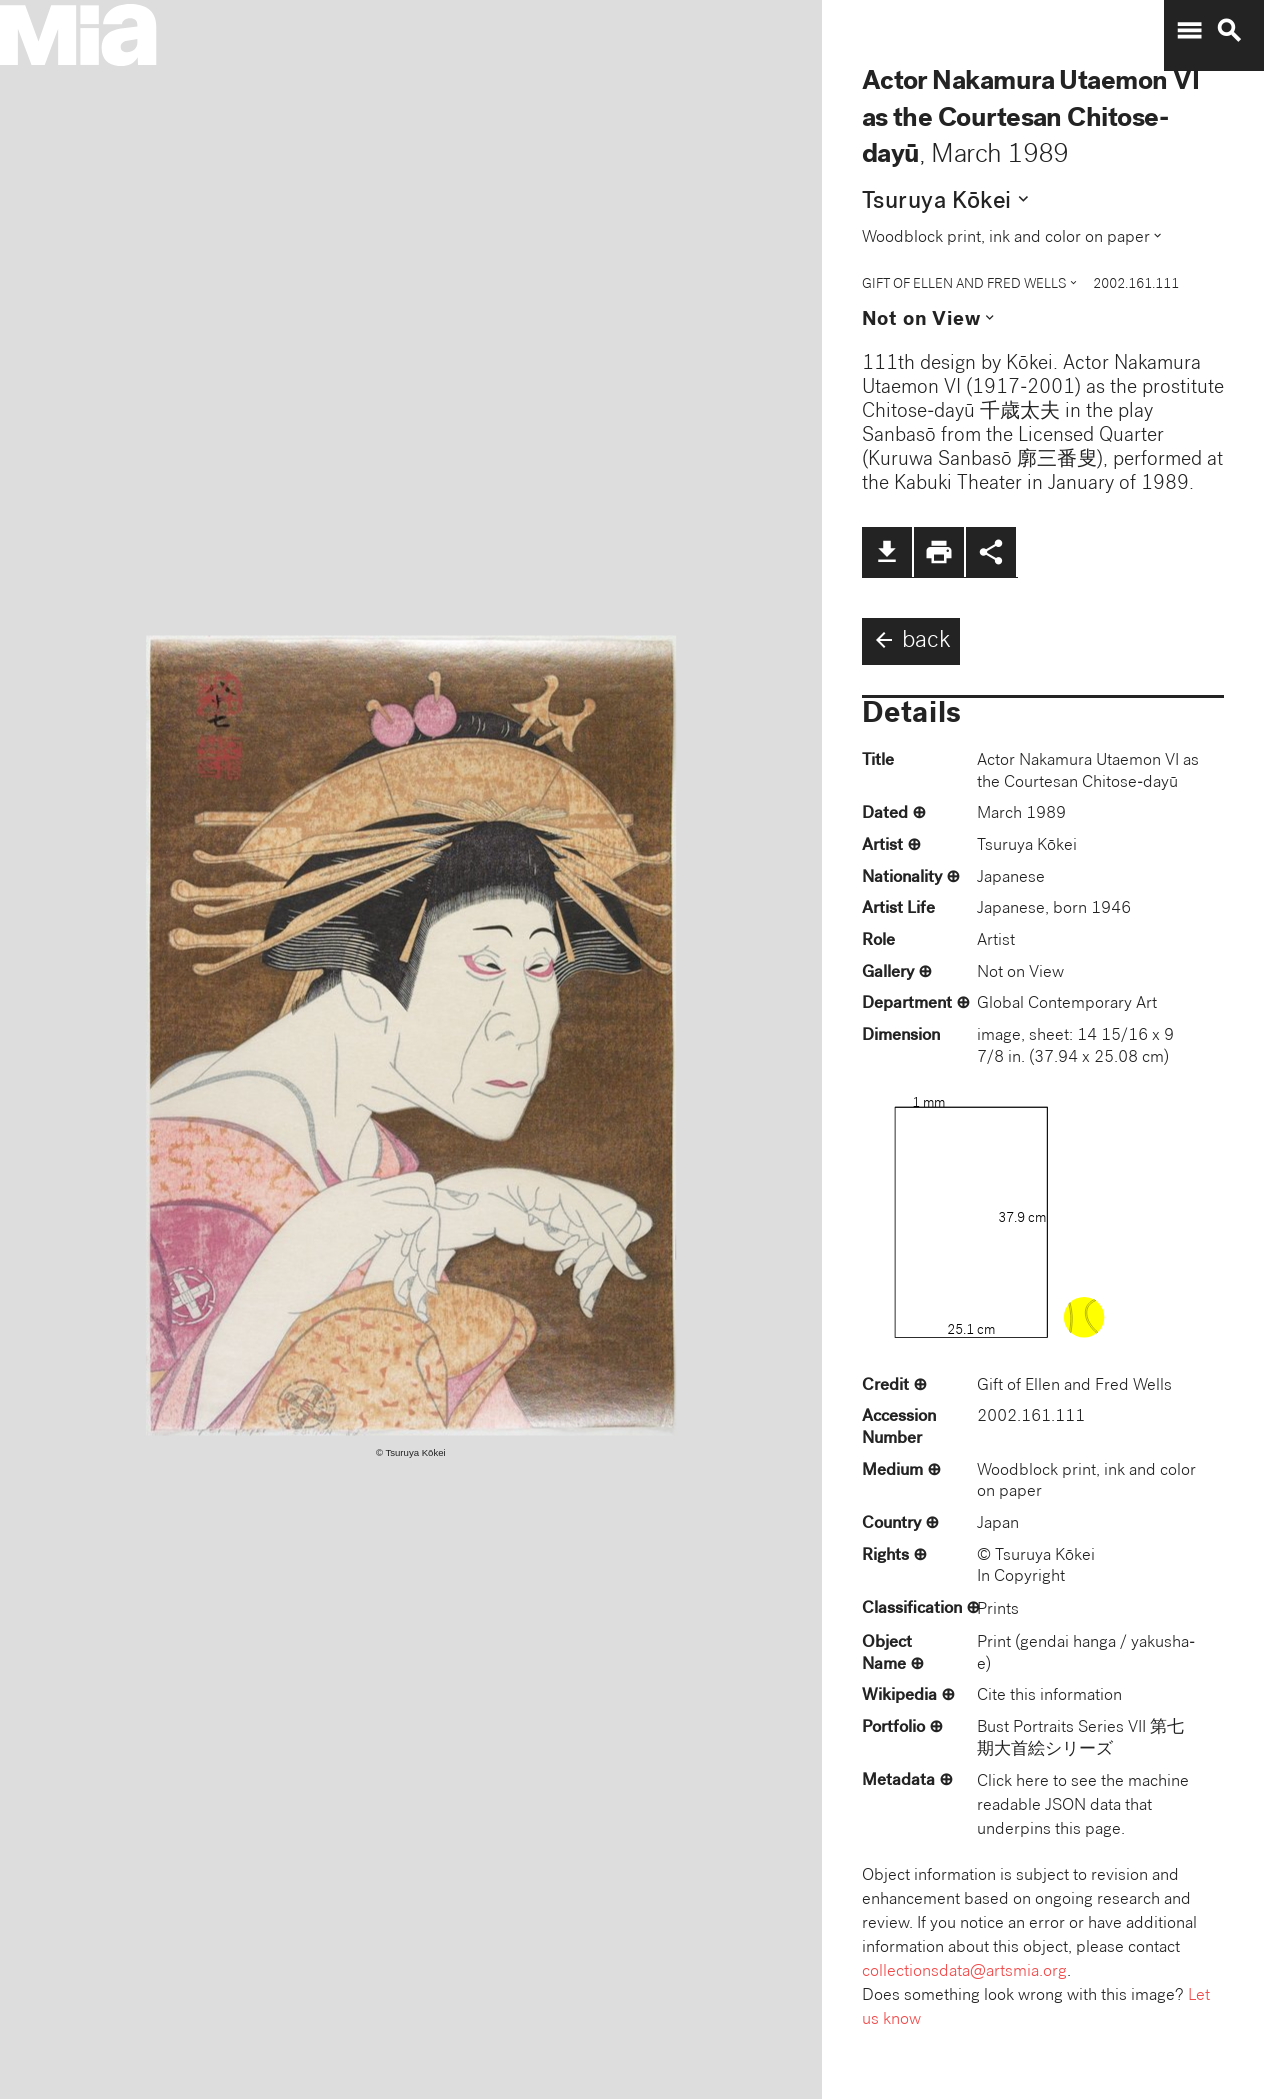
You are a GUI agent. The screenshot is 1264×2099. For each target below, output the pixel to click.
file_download (887, 552)
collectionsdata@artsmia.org (964, 1972)
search (1229, 31)
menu (1189, 31)
